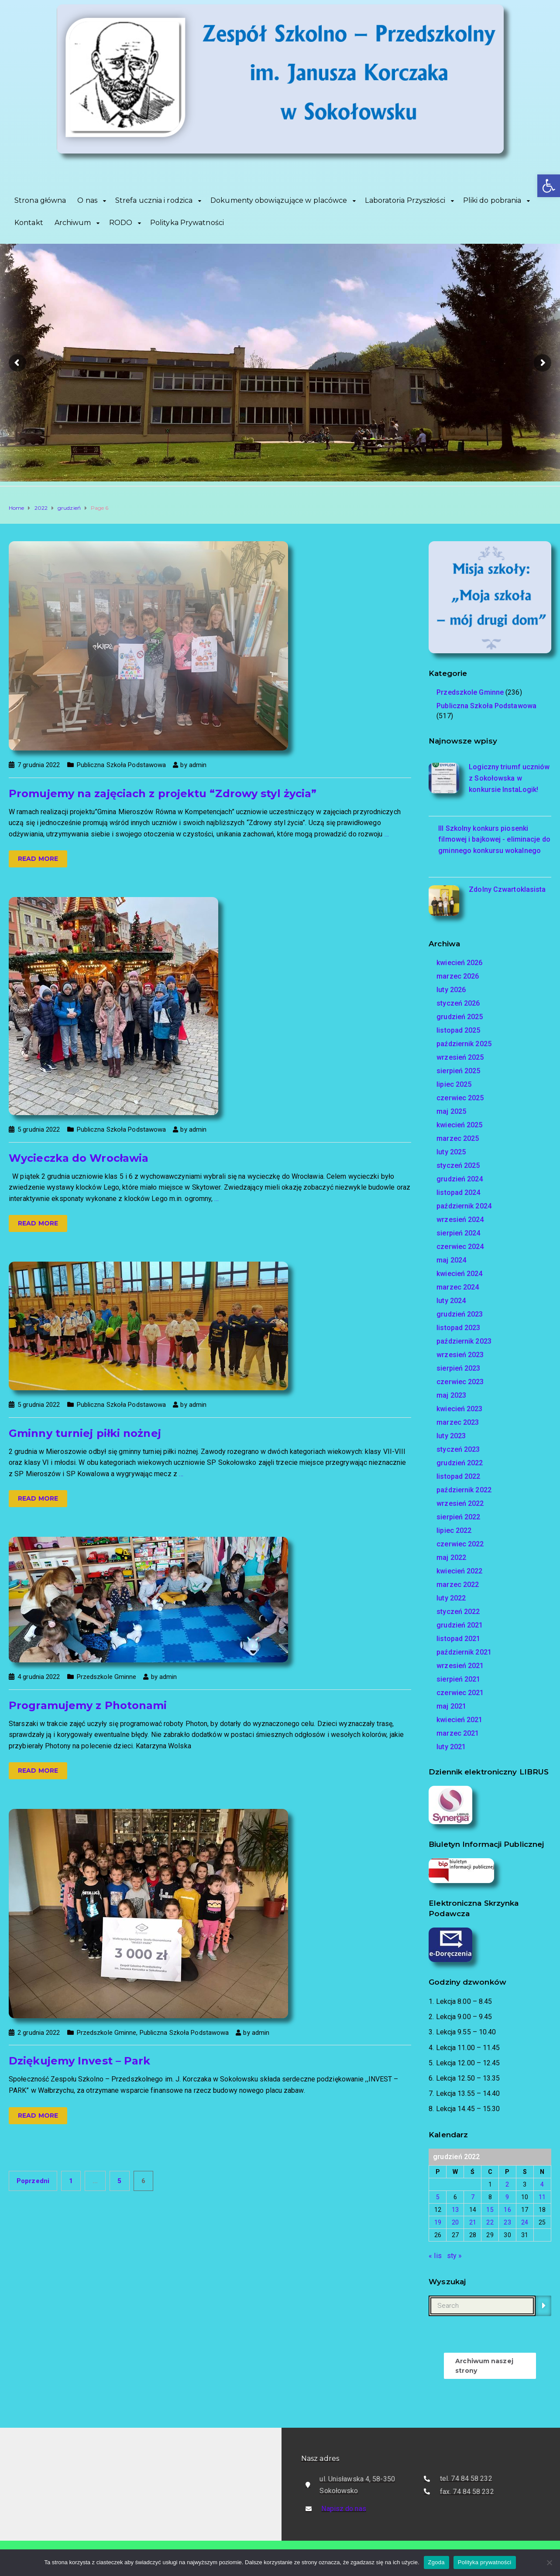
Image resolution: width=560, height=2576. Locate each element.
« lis (435, 2256)
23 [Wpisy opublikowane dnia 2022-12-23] (507, 2222)
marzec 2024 (457, 1287)
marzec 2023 (457, 1422)
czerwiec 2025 (460, 1098)
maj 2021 (451, 1706)
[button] (548, 185)
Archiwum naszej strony (484, 2366)
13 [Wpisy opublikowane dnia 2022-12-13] (455, 2209)
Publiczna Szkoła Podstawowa (121, 765)
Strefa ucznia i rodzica (153, 200)
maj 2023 (451, 1395)
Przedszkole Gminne (107, 1677)
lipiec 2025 (453, 1084)
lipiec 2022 (453, 1530)
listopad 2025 (458, 1030)
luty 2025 (451, 1152)
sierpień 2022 (458, 1517)
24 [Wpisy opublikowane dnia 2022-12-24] (524, 2222)
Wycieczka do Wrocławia (78, 1158)
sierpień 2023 (458, 1368)
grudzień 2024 (459, 1179)
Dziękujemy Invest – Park (79, 2060)
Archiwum (73, 222)
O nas (87, 200)
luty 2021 (451, 1747)
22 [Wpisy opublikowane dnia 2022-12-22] (489, 2222)
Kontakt (28, 222)
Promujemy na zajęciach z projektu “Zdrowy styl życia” (162, 793)
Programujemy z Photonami (88, 1705)
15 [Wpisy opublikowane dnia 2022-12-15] (489, 2209)
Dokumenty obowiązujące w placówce (278, 200)
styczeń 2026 (458, 1003)
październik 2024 (463, 1206)
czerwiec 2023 (460, 1382)
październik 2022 (463, 1490)
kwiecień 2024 (459, 1273)
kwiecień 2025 (459, 1125)
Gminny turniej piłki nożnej (85, 1433)
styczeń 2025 (458, 1165)
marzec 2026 (457, 976)
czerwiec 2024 (460, 1246)
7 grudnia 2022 (38, 765)
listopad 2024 (458, 1192)
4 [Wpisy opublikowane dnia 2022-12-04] (542, 2184)
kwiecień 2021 (459, 1720)
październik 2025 (463, 1044)
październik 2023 (463, 1341)
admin (198, 765)
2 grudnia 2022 (38, 2033)
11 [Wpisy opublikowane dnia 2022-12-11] (542, 2197)
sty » (454, 2256)
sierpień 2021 (458, 1679)
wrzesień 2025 (460, 1057)
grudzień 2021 (459, 1625)
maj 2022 (451, 1557)
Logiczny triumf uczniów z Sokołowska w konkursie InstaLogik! (509, 778)
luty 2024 (451, 1301)
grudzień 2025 (459, 1017)
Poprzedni (33, 2181)
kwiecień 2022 (459, 1571)
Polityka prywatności (485, 2562)
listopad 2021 (458, 1638)
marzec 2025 (457, 1138)
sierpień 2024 (458, 1233)
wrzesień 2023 (460, 1355)
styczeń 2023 (458, 1449)
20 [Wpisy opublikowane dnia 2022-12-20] (455, 2222)
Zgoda (436, 2562)
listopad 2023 (458, 1328)
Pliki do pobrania (492, 200)
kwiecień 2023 (459, 1409)
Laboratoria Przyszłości (405, 200)
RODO (120, 222)
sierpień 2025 (458, 1071)
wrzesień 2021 (460, 1666)
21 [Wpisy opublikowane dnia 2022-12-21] (472, 2222)
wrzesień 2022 (460, 1503)
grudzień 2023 (459, 1314)
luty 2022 (451, 1598)
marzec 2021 (457, 1733)
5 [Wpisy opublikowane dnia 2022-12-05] (438, 2197)
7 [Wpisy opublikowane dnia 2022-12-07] (472, 2197)
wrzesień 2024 (460, 1219)
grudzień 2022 (459, 1463)
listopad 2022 (458, 1476)
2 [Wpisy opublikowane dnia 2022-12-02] (507, 2184)
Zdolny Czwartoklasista (507, 889)
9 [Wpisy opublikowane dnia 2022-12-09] (507, 2197)
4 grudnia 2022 (38, 1677)
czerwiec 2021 (460, 1693)
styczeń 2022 (458, 1611)
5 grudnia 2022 (38, 1129)
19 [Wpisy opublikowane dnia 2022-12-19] (437, 2222)
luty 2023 (451, 1436)
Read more (38, 859)
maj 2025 (451, 1111)
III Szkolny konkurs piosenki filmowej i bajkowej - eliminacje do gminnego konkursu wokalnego (494, 839)
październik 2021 (463, 1652)
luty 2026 (451, 990)
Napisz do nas (343, 2508)
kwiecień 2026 (459, 963)
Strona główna (40, 200)
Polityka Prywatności (187, 222)
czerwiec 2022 (460, 1544)
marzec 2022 (457, 1584)
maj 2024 (451, 1260)
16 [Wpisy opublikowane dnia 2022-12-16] (507, 2209)
